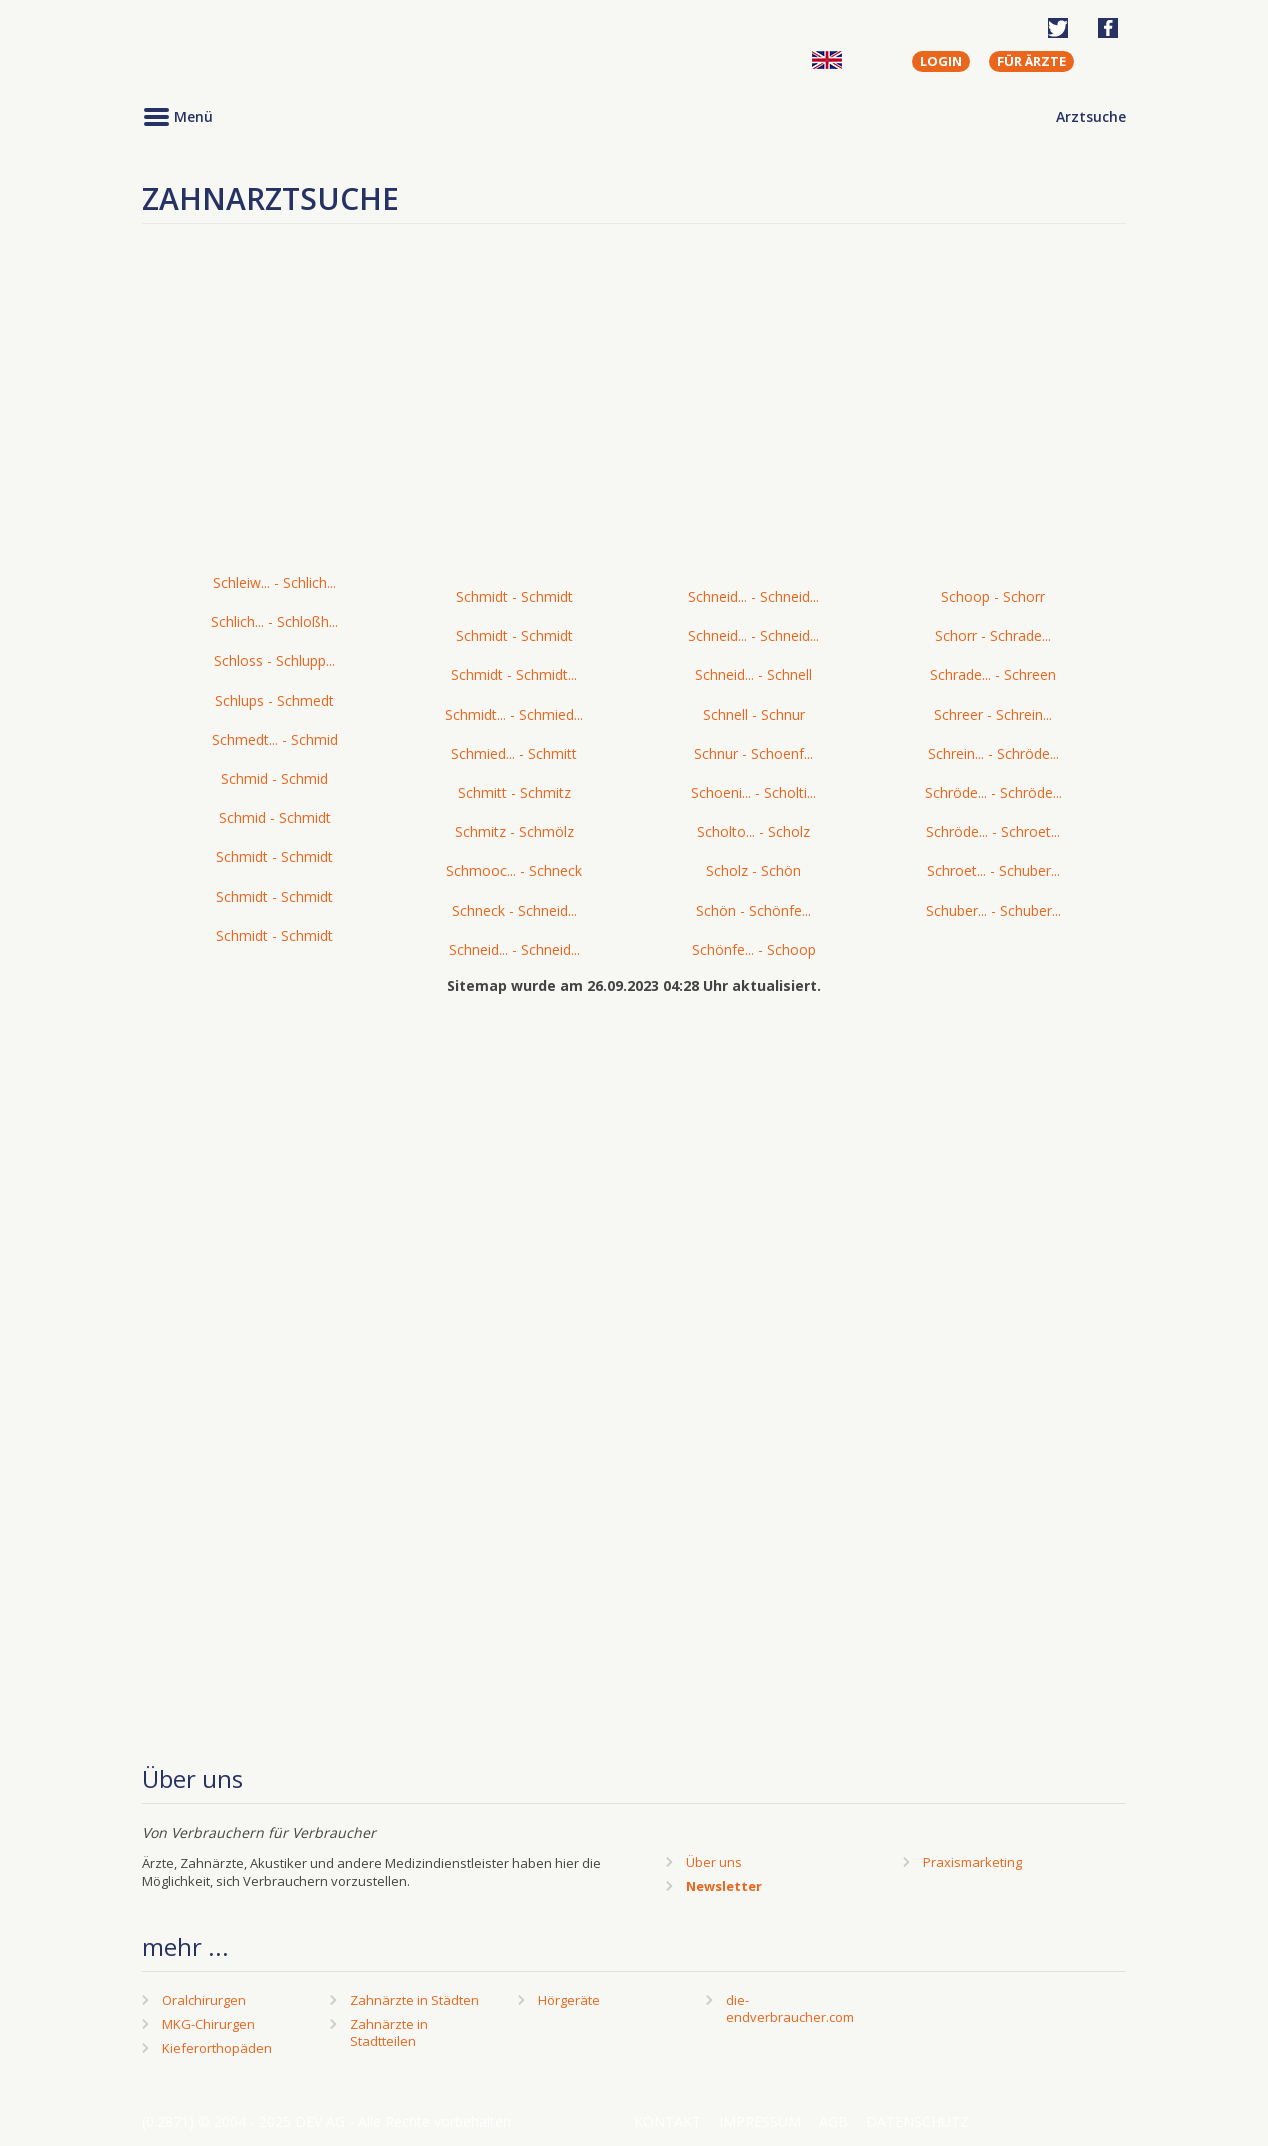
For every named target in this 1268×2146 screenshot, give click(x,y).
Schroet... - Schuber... (993, 870)
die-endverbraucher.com (790, 2008)
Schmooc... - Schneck (514, 870)
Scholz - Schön (753, 870)
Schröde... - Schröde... (993, 792)
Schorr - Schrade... (993, 635)
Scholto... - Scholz (753, 831)
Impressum (760, 2121)
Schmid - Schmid (274, 778)
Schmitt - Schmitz (514, 792)
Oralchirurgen (204, 2000)
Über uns (714, 1862)
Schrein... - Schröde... (993, 753)
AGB (833, 2121)
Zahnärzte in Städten (414, 2000)
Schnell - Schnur (754, 714)
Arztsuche (1091, 116)
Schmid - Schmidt (275, 817)
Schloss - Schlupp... (274, 660)
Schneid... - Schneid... (514, 949)
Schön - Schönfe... (753, 910)
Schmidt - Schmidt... (514, 674)
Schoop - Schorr (993, 596)
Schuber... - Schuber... (993, 910)
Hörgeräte (569, 2000)
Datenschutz (917, 2121)
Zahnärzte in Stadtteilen (389, 2032)
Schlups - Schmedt (274, 700)
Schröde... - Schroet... (993, 831)
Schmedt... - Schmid (275, 739)
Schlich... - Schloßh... (274, 621)
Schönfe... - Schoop (754, 949)
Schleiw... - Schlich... (274, 582)
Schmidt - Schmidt (274, 856)
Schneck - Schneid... (514, 910)
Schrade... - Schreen (993, 674)
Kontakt (667, 2121)
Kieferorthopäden (217, 2048)
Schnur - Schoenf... (753, 753)
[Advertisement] (634, 414)
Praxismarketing (972, 1862)
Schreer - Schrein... (993, 714)
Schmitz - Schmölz (514, 831)
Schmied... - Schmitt (514, 753)
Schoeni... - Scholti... (753, 792)
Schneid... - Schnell (753, 674)
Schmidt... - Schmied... (514, 714)
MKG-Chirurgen (208, 2024)
